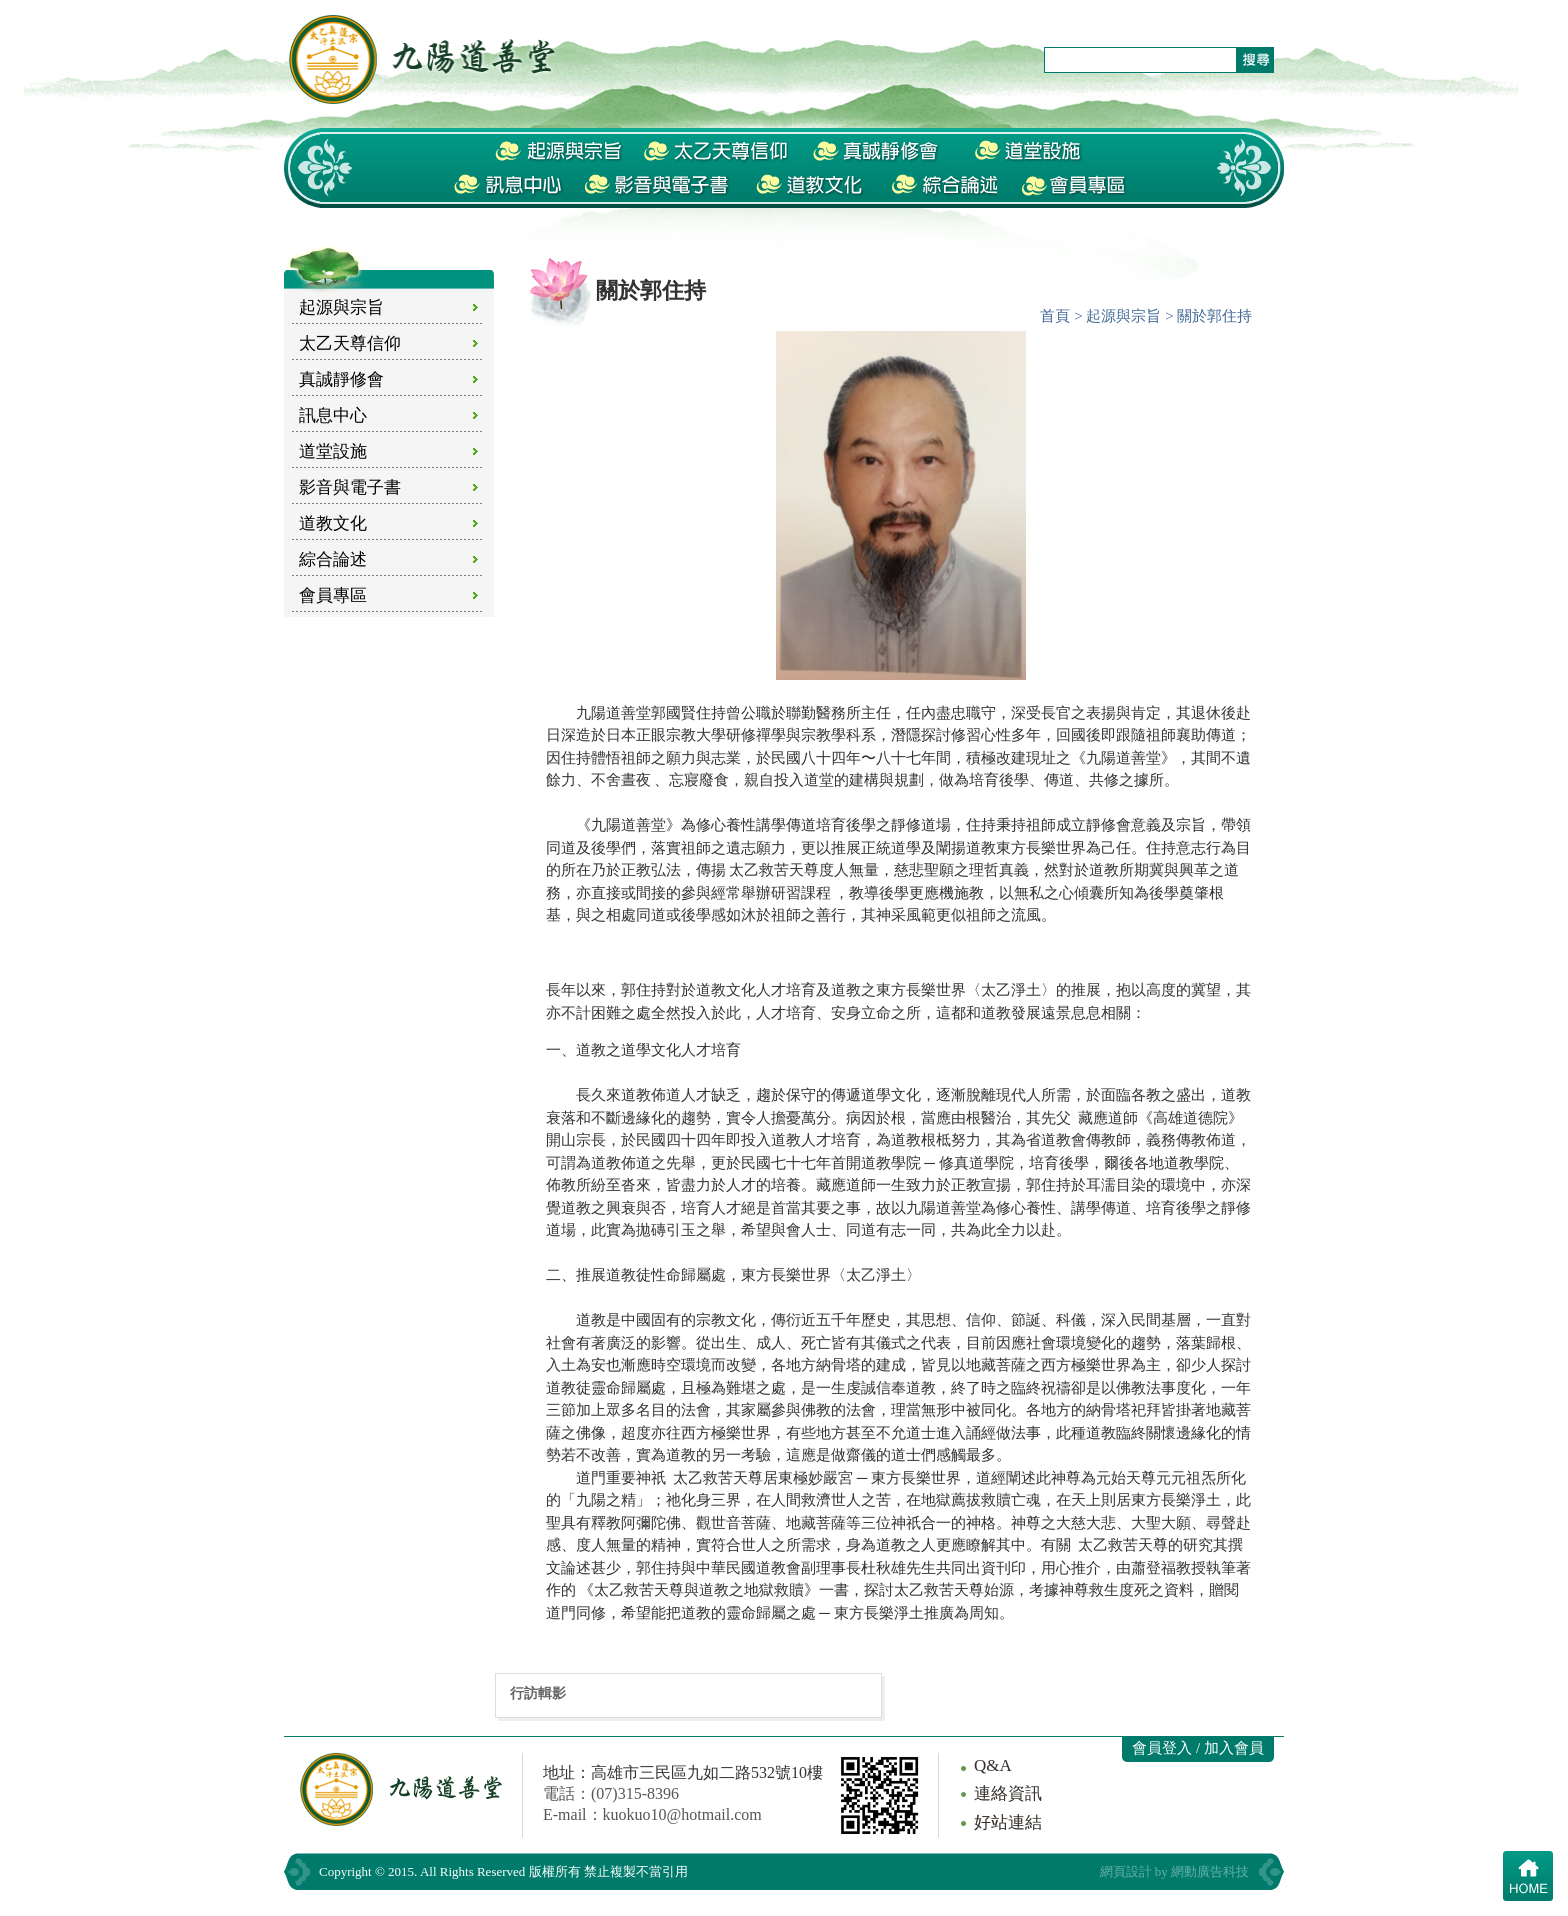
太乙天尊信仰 (350, 343)
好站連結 (1008, 1822)
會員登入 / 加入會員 (1198, 1748)
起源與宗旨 (341, 307)
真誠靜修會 (341, 379)
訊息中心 (333, 415)
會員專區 (333, 595)
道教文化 (333, 523)
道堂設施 (333, 451)
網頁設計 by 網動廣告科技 (1175, 1871)
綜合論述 (333, 559)
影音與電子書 (350, 487)
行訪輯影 (538, 1693)
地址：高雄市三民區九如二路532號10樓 (683, 1772)
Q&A (993, 1765)
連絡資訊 (1008, 1793)
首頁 (1055, 316)
